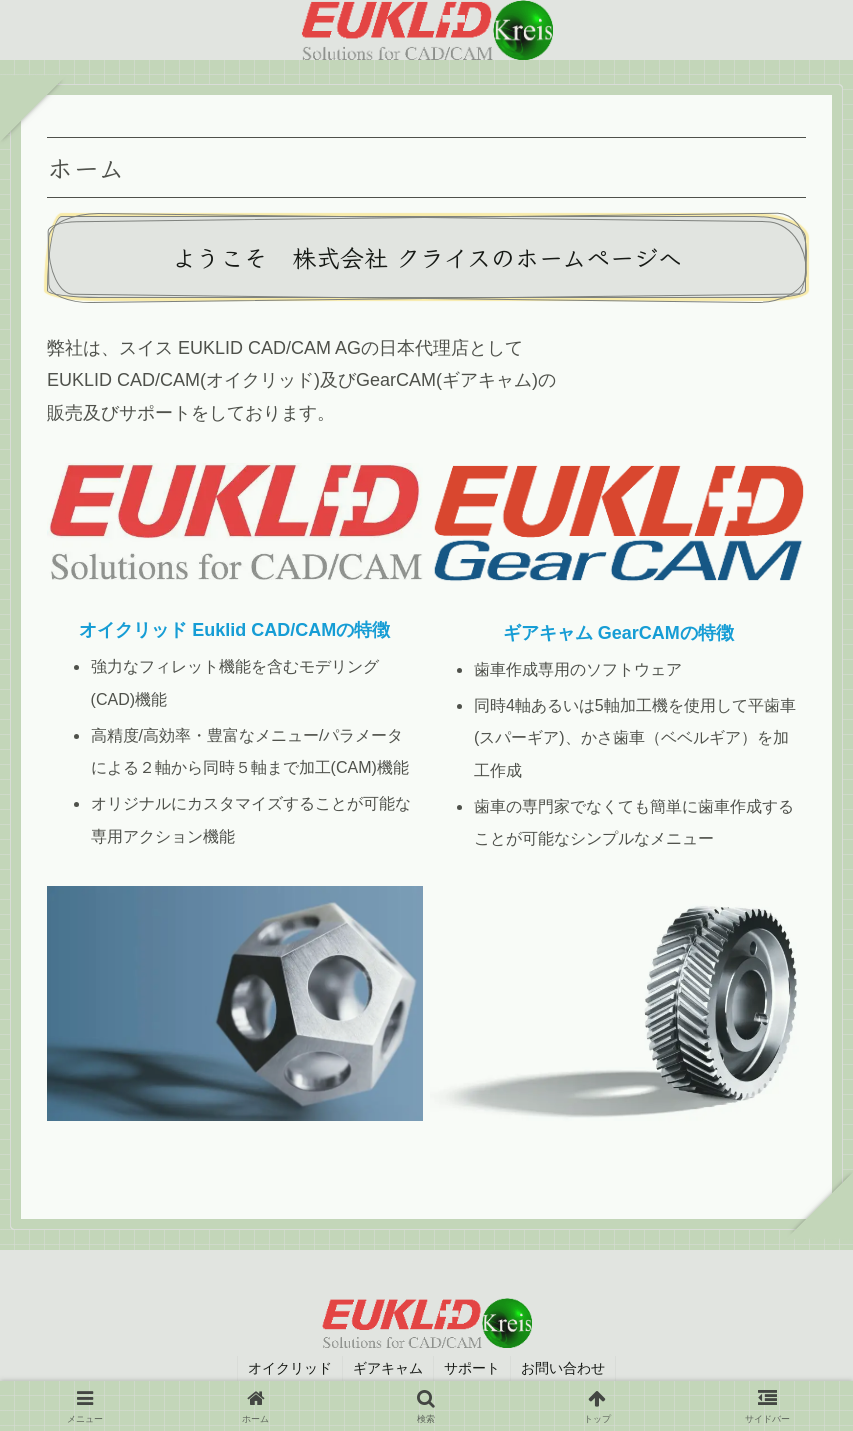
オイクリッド (290, 1368)
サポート (472, 1368)
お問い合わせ (563, 1368)
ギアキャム (388, 1368)
